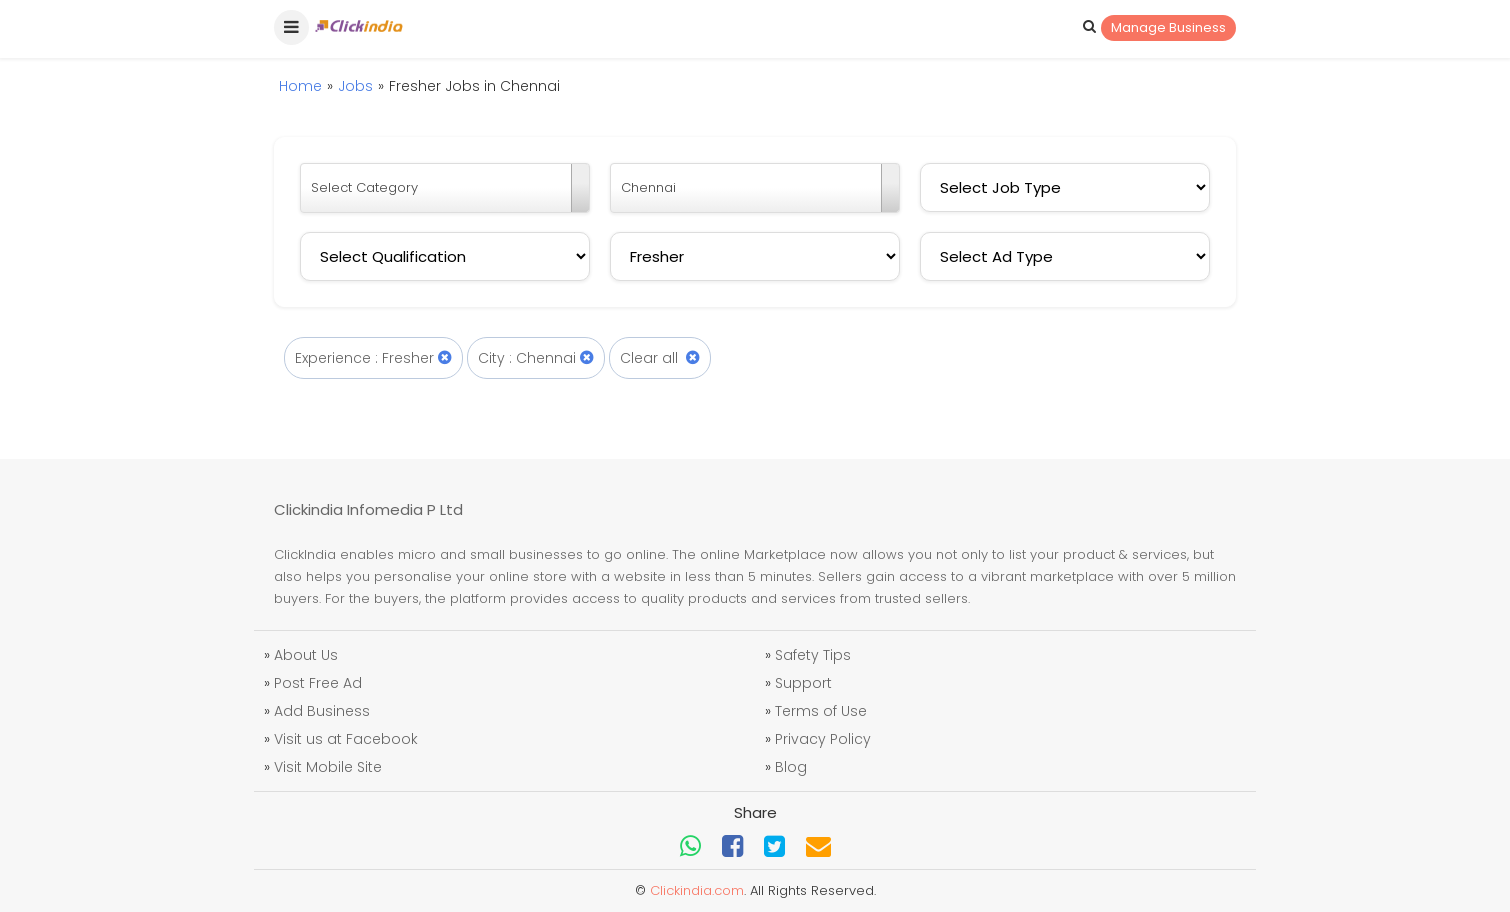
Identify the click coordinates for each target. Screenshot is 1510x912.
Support (803, 683)
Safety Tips (813, 655)
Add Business (322, 711)
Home (300, 86)
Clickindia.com (697, 890)
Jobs (355, 86)
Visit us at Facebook (346, 739)
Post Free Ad (318, 683)
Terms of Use (821, 711)
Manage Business (1168, 27)
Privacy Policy (823, 739)
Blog (791, 767)
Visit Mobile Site (328, 767)
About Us (306, 655)
